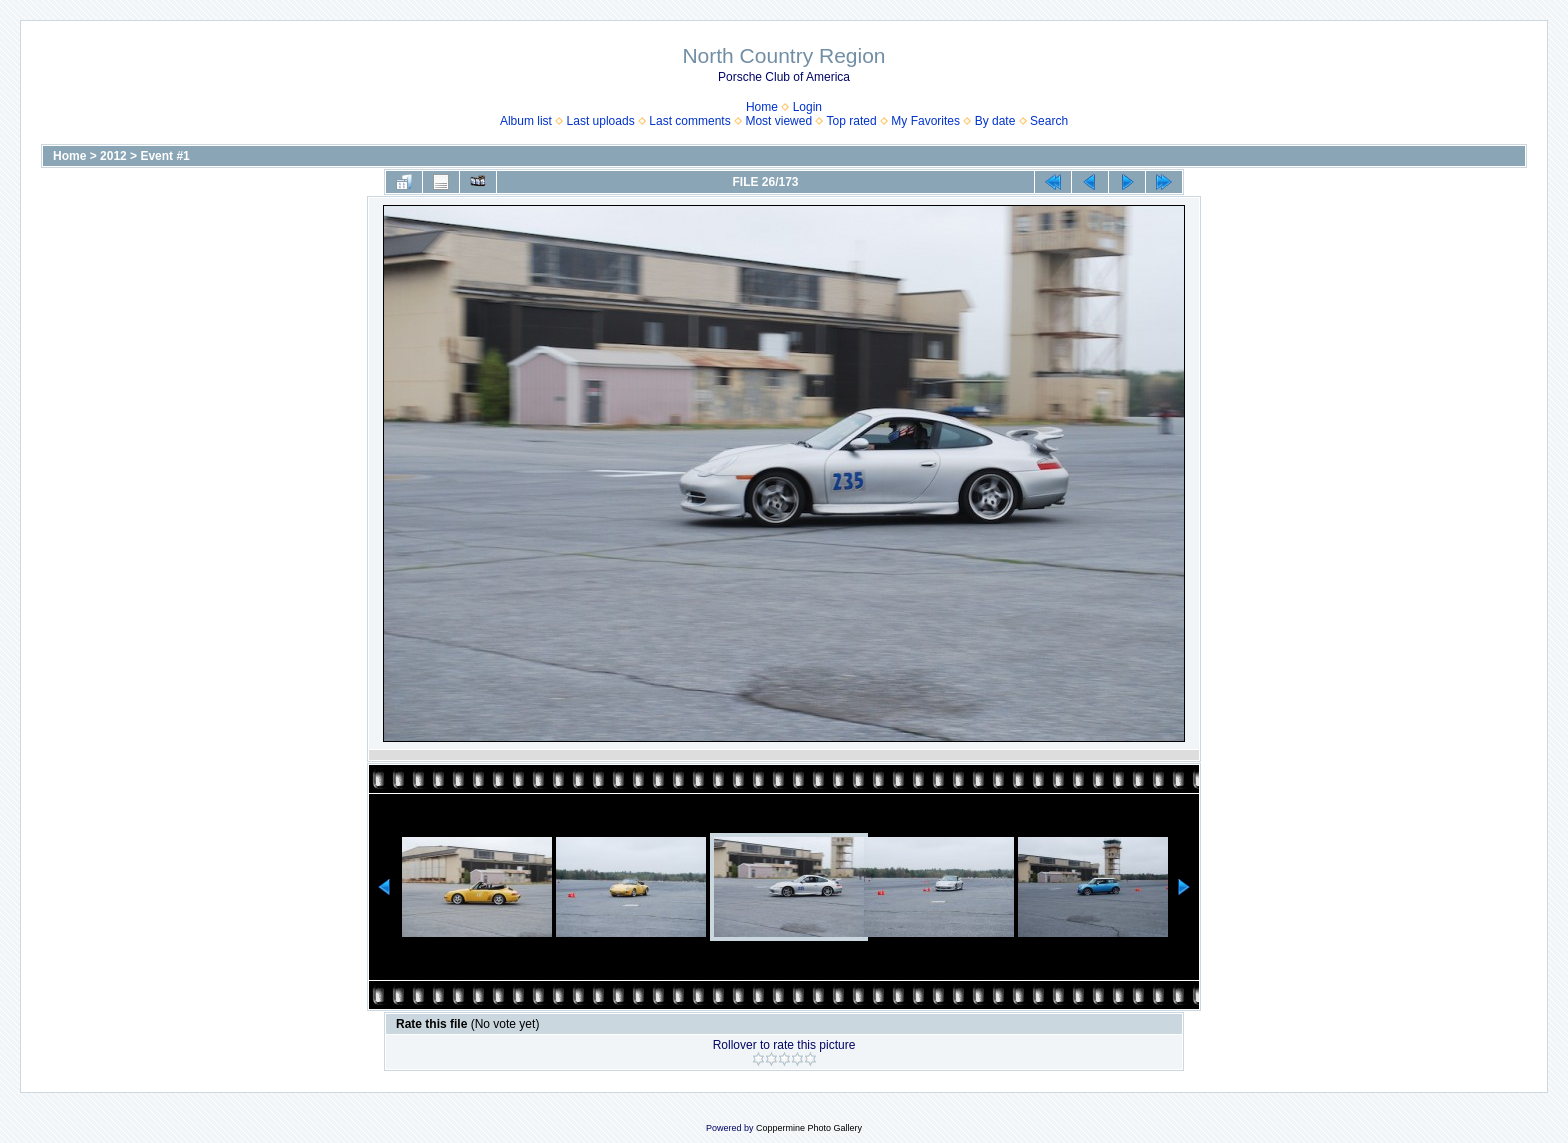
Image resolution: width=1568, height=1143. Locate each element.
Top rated (852, 121)
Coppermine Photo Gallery (809, 1128)
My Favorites (925, 121)
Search (1049, 121)
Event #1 (164, 156)
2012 (113, 156)
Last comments (689, 121)
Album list (526, 121)
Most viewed (778, 121)
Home (762, 107)
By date (995, 121)
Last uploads (601, 121)
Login (807, 107)
